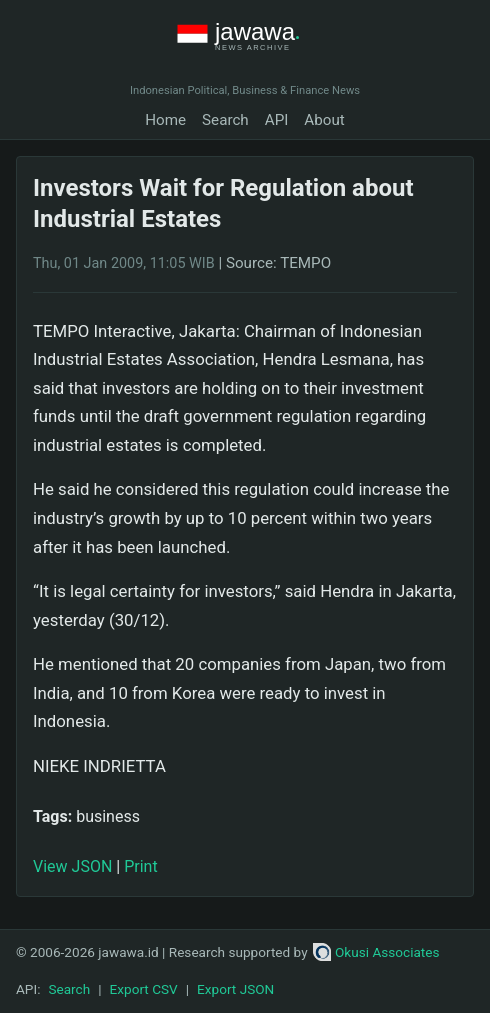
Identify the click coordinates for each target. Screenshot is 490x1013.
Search (225, 120)
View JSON (72, 866)
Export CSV (144, 989)
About (324, 120)
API (277, 120)
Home (165, 120)
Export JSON (235, 989)
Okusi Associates (376, 952)
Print (140, 866)
